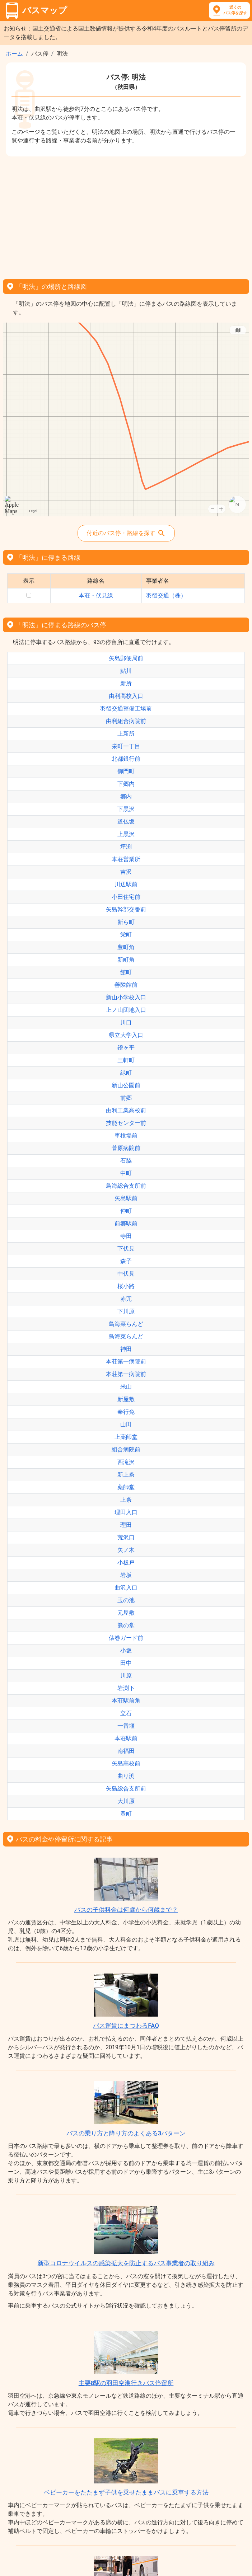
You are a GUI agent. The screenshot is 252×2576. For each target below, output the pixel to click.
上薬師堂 (126, 1437)
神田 (126, 1349)
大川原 (126, 1801)
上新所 (126, 733)
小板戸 (126, 1562)
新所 (126, 683)
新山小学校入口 (126, 997)
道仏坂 (126, 821)
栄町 (126, 934)
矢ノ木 (126, 1550)
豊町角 (126, 947)
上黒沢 (126, 834)
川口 (126, 1022)
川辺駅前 (126, 884)
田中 (126, 1663)
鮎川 (126, 670)
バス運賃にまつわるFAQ (126, 2025)
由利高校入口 (126, 696)
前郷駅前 (126, 1223)
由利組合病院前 (126, 721)
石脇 (126, 1160)
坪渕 (126, 846)
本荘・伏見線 (96, 595)
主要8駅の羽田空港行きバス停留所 (126, 2383)
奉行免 (126, 1411)
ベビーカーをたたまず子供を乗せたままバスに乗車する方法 (126, 2492)
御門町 (126, 771)
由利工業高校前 (126, 1110)
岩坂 (126, 1575)
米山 (126, 1386)
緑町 (126, 1072)
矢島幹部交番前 (126, 909)
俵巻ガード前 (126, 1637)
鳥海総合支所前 (126, 1185)
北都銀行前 (126, 758)
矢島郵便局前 (126, 658)
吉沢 (126, 871)
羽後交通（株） (166, 595)
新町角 (126, 959)
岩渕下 (126, 1688)
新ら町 (126, 922)
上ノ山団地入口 (126, 1010)
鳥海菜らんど (126, 1323)
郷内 (126, 796)
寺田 (126, 1236)
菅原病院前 (126, 1148)
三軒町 (126, 1060)
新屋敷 (126, 1399)
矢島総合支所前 (126, 1788)
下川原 (126, 1311)
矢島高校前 (126, 1763)
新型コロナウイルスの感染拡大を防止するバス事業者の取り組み (126, 2263)
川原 (126, 1675)
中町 (126, 1173)
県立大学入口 (126, 1035)
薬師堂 (126, 1487)
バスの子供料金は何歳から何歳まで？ (126, 1909)
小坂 (126, 1650)
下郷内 (126, 783)
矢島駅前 (126, 1198)
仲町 (126, 1210)
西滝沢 (126, 1462)
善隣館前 (126, 984)
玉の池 (126, 1600)
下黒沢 (126, 809)
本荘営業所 (126, 859)
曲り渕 (126, 1776)
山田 (126, 1424)
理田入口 (126, 1512)
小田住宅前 (126, 896)
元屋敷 (126, 1612)
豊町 (126, 1813)
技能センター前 (126, 1123)
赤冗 (126, 1298)
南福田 (126, 1750)
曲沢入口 (126, 1587)
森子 (126, 1261)
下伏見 (126, 1248)
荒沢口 (126, 1537)
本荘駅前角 (126, 1700)
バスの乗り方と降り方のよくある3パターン (126, 2133)
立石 (126, 1713)
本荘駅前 (126, 1738)
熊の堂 (126, 1625)
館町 (126, 972)
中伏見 (126, 1273)
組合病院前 (126, 1449)
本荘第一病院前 (126, 1361)
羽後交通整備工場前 (126, 708)
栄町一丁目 (126, 746)
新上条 (126, 1474)
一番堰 (126, 1725)
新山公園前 (126, 1085)
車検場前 (126, 1135)
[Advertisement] (126, 215)
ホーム (14, 53)
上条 (126, 1499)
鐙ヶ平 (126, 1047)
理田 (126, 1524)
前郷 (126, 1097)
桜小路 (126, 1286)
